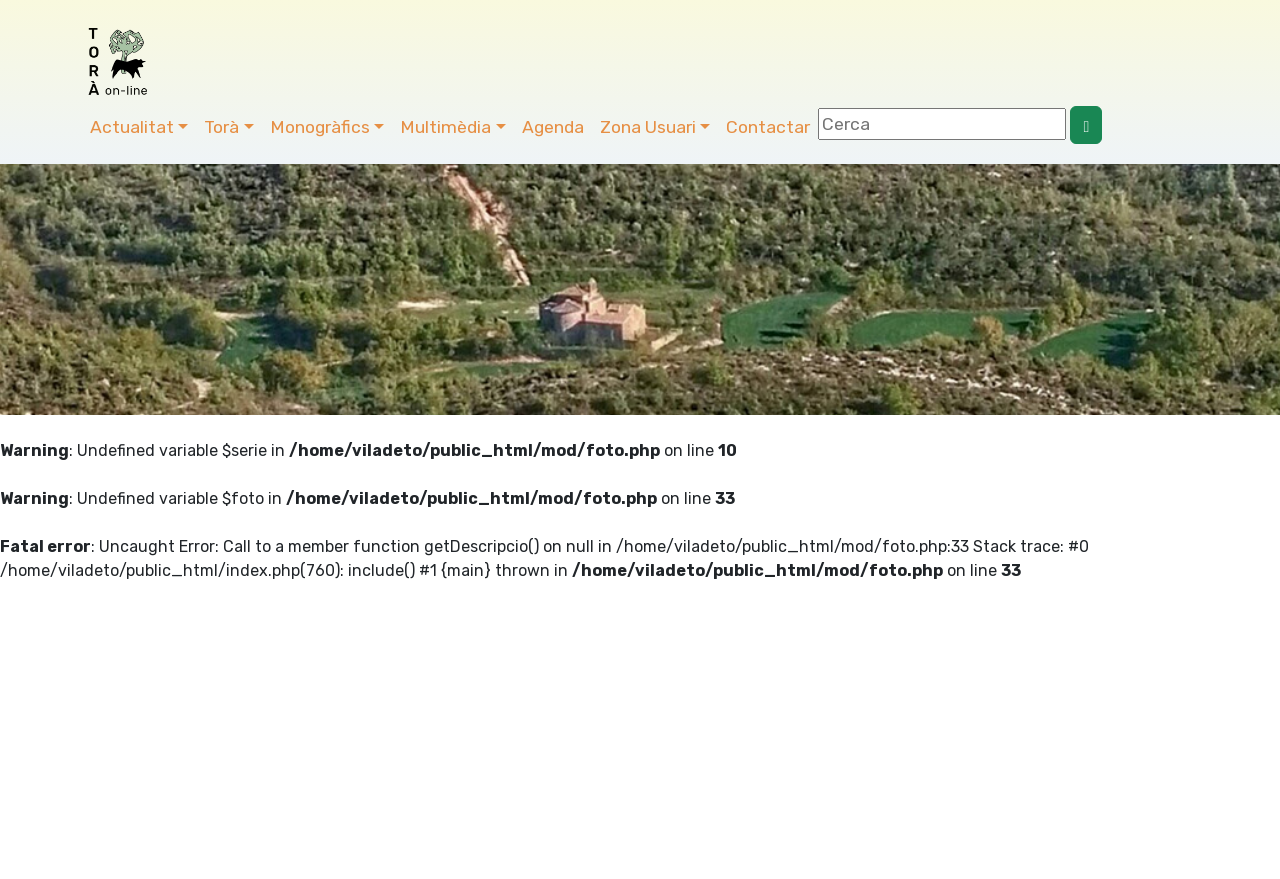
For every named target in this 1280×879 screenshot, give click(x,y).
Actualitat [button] (132, 127)
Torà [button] (221, 127)
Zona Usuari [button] (648, 127)
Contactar (768, 127)
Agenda (553, 127)
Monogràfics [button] (320, 127)
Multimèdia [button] (445, 127)
